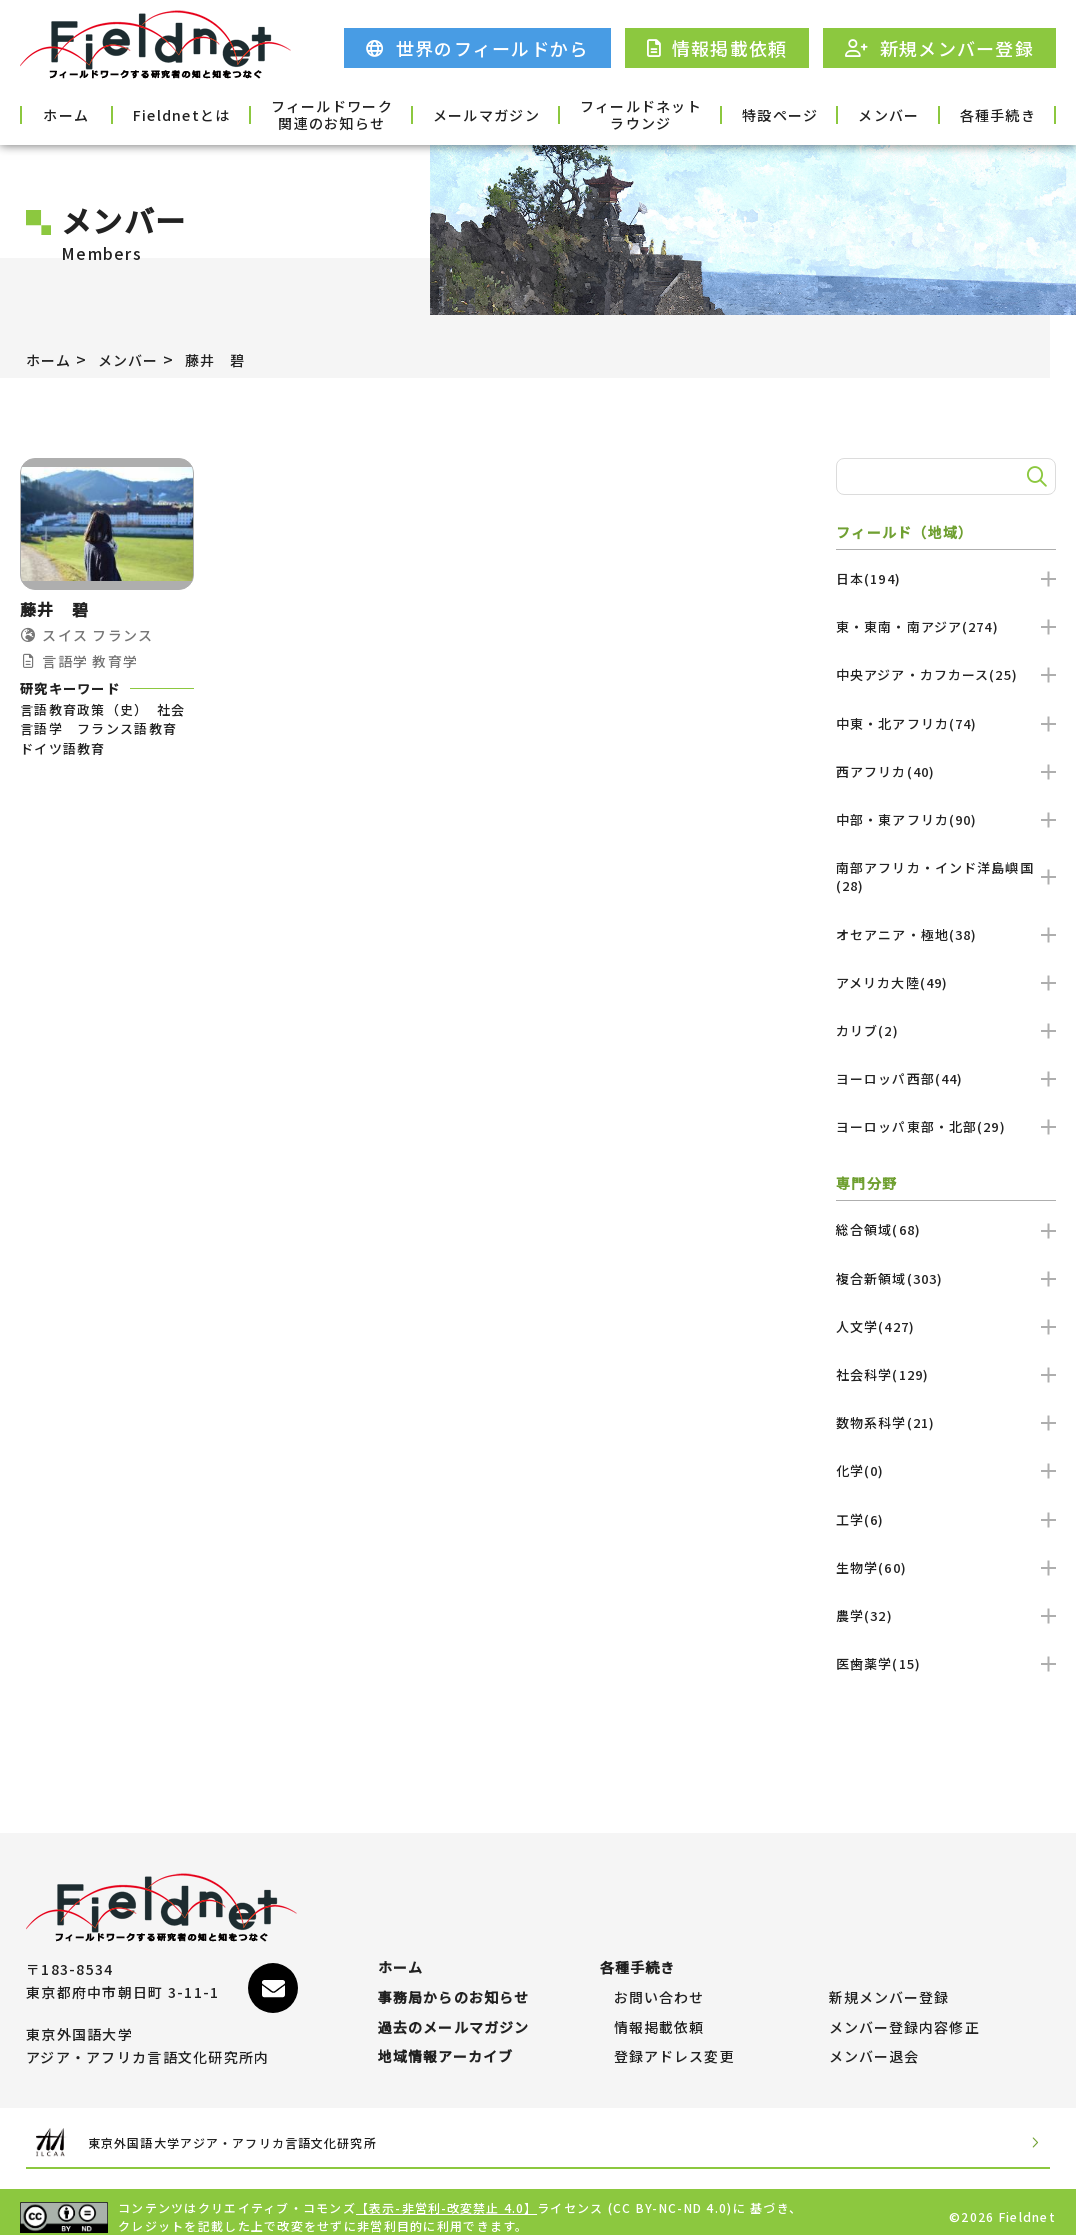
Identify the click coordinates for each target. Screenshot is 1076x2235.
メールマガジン (473, 114)
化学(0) (946, 1470)
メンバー (861, 114)
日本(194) (946, 578)
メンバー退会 (875, 2047)
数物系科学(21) (946, 1422)
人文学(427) (946, 1326)
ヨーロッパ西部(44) (946, 1078)
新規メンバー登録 (890, 1968)
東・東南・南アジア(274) (946, 626)
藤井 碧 (234, 359)
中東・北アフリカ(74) (946, 723)
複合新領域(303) (946, 1278)
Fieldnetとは (214, 114)
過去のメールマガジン (454, 2008)
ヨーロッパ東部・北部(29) (946, 1126)
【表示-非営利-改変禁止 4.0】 (448, 2197)
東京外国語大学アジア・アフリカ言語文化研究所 (272, 2132)
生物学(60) (946, 1567)
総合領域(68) (946, 1229)
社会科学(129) (946, 1374)
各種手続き (991, 114)
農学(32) (946, 1615)
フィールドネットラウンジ (603, 113)
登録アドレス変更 (675, 2047)
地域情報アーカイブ (446, 2047)
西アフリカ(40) (946, 771)
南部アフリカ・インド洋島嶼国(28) (946, 876)
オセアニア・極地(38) (946, 934)
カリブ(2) (946, 1030)
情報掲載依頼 (660, 2008)
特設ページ (732, 114)
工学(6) (946, 1519)
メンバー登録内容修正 (905, 2008)
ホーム (85, 114)
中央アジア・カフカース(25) (946, 674)
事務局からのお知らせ (454, 1968)
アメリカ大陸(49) (946, 982)
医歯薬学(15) (946, 1663)
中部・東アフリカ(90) (946, 819)
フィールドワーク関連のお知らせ (344, 113)
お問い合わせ (660, 1968)
